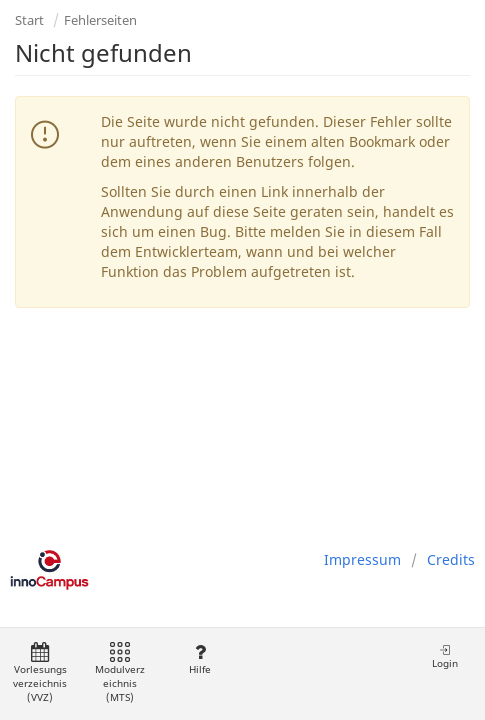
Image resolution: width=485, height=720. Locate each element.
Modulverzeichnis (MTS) (120, 673)
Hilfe (199, 659)
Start (29, 20)
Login (445, 656)
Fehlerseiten (100, 20)
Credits (451, 559)
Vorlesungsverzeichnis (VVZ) (40, 673)
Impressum (362, 559)
